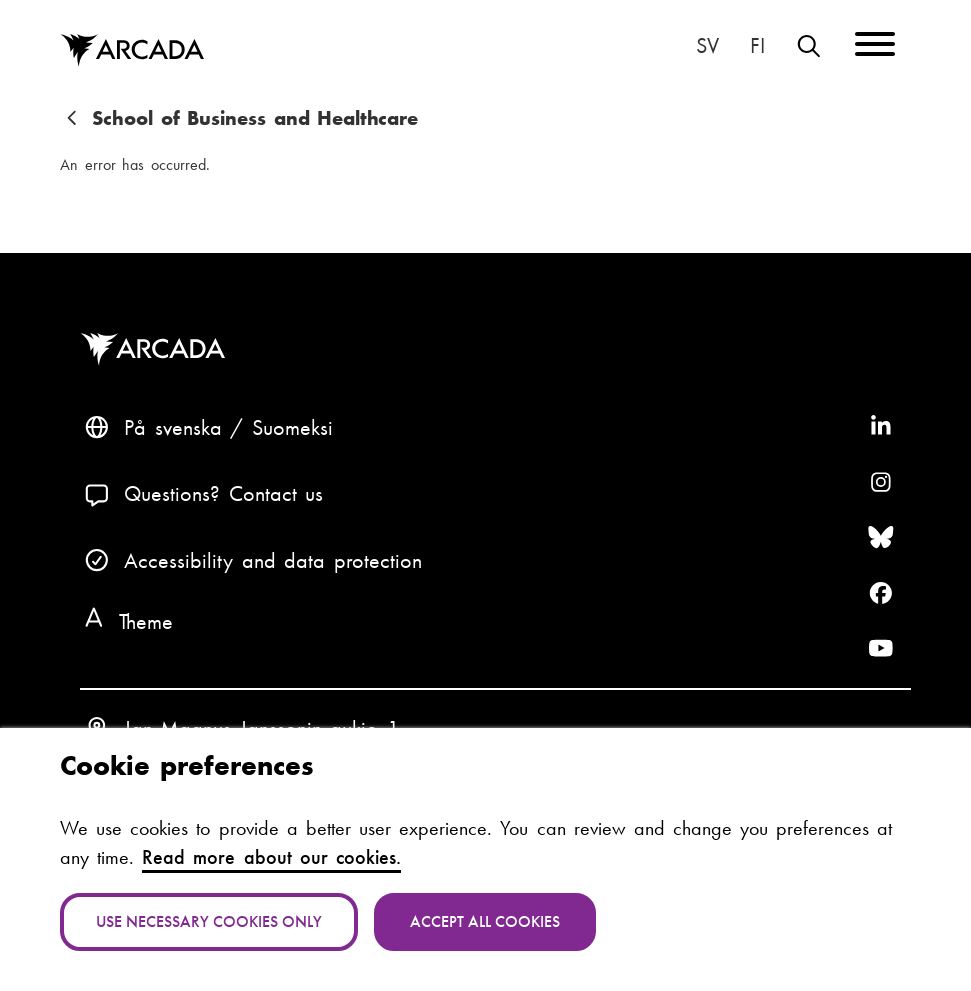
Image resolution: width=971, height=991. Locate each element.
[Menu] (875, 47)
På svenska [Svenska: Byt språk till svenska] (707, 45)
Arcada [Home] (132, 50)
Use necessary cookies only (209, 921)
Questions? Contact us (223, 493)
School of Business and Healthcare (255, 119)
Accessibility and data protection (273, 560)
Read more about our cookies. (271, 857)
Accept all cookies (485, 921)
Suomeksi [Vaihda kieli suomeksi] (757, 45)
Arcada (157, 349)
